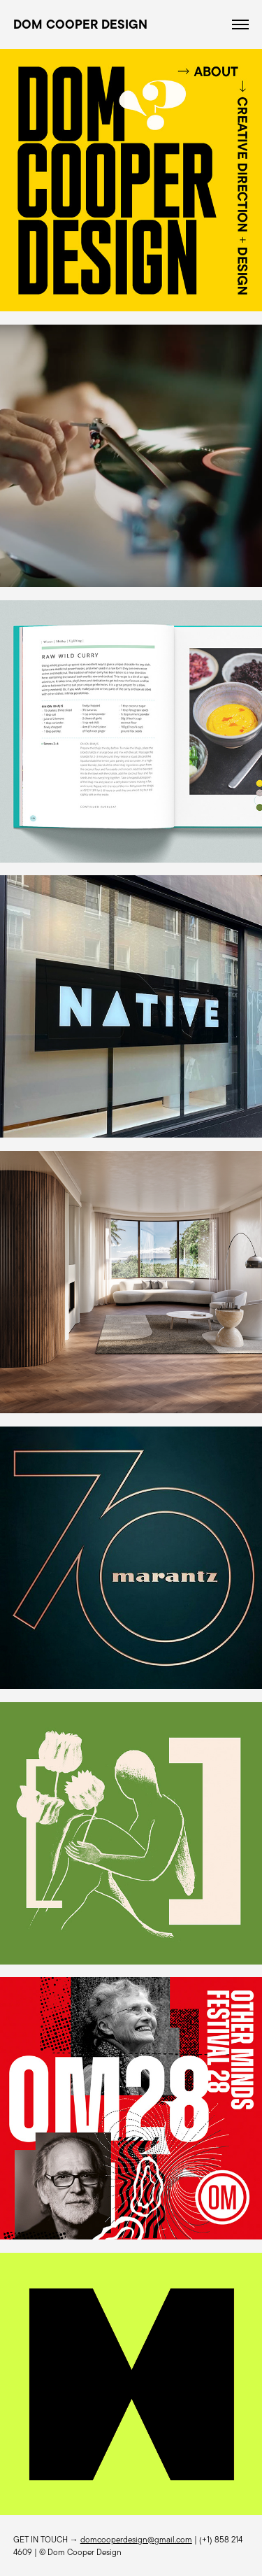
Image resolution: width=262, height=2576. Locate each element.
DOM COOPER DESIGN (80, 24)
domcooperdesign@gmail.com (136, 2539)
